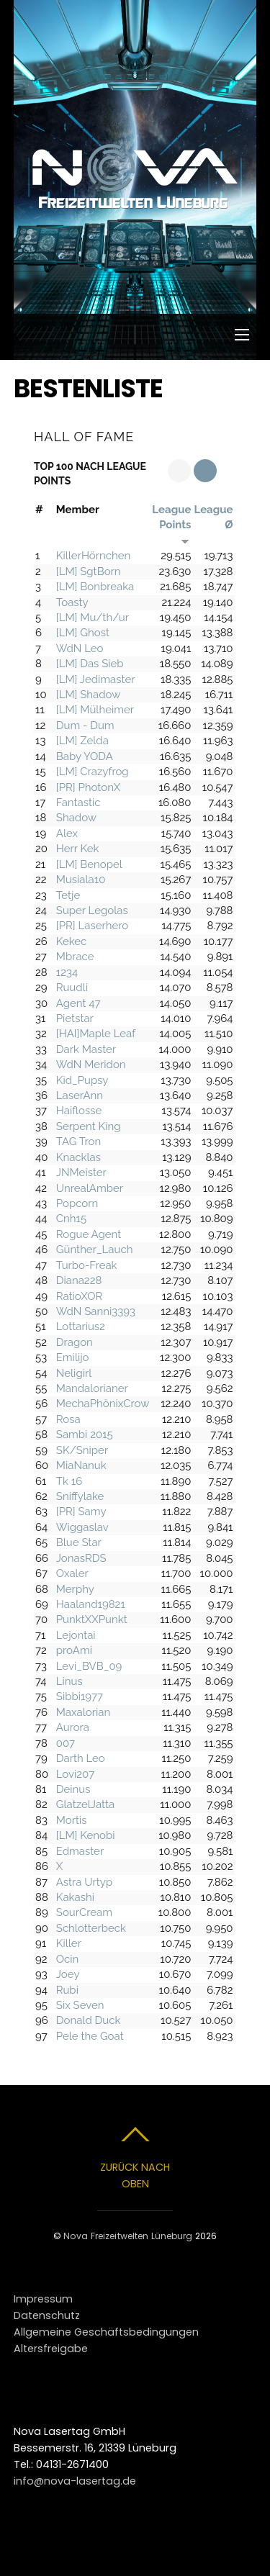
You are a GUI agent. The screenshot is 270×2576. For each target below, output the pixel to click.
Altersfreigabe (51, 2348)
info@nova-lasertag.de (75, 2481)
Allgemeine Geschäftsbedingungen (106, 2332)
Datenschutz (47, 2315)
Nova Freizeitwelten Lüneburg (127, 2236)
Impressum (43, 2299)
